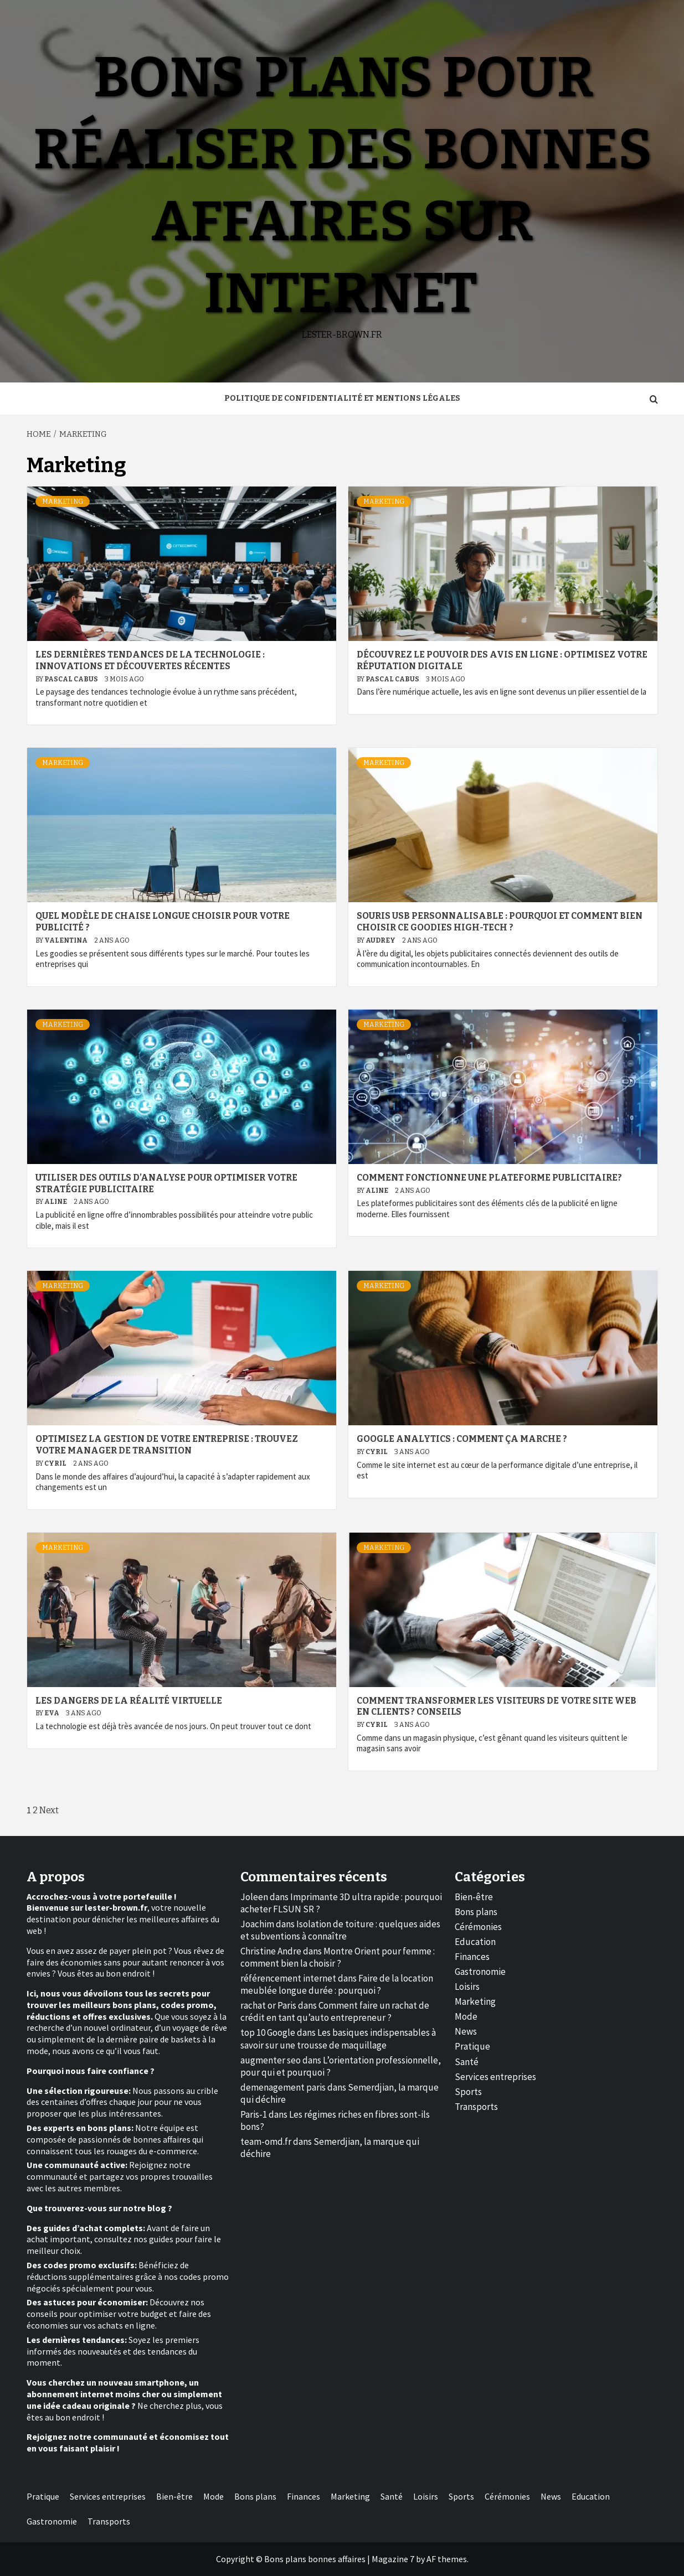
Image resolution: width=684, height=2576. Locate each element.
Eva (52, 1713)
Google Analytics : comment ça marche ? (462, 1439)
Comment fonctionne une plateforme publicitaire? (489, 1177)
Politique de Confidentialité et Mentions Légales (342, 398)
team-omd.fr (265, 2141)
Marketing (62, 501)
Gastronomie (480, 1971)
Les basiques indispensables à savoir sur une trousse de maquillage (338, 2038)
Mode (466, 2016)
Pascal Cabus (71, 679)
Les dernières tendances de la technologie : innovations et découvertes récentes (150, 660)
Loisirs (467, 1986)
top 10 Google (267, 2032)
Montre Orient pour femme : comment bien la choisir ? (337, 1957)
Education (475, 1942)
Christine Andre (270, 1951)
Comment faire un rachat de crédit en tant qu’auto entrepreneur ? (334, 2011)
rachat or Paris (268, 2005)
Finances (472, 1957)
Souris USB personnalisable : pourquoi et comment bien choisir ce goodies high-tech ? (499, 922)
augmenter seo (270, 2060)
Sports (468, 2092)
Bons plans (476, 1912)
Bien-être (474, 1897)
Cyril (56, 1463)
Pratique (472, 2046)
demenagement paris (283, 2087)
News (466, 2031)
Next (49, 1810)
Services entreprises (495, 2077)
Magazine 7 (393, 2558)
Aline (56, 1202)
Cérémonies (478, 1927)
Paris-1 (253, 2114)
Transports (476, 2107)
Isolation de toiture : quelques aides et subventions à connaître (340, 1930)
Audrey (381, 940)
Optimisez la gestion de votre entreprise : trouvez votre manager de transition (166, 1445)
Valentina (66, 940)
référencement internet (288, 1978)
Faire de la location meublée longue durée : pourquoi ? (336, 1984)
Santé (467, 2062)
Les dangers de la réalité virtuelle (128, 1700)
